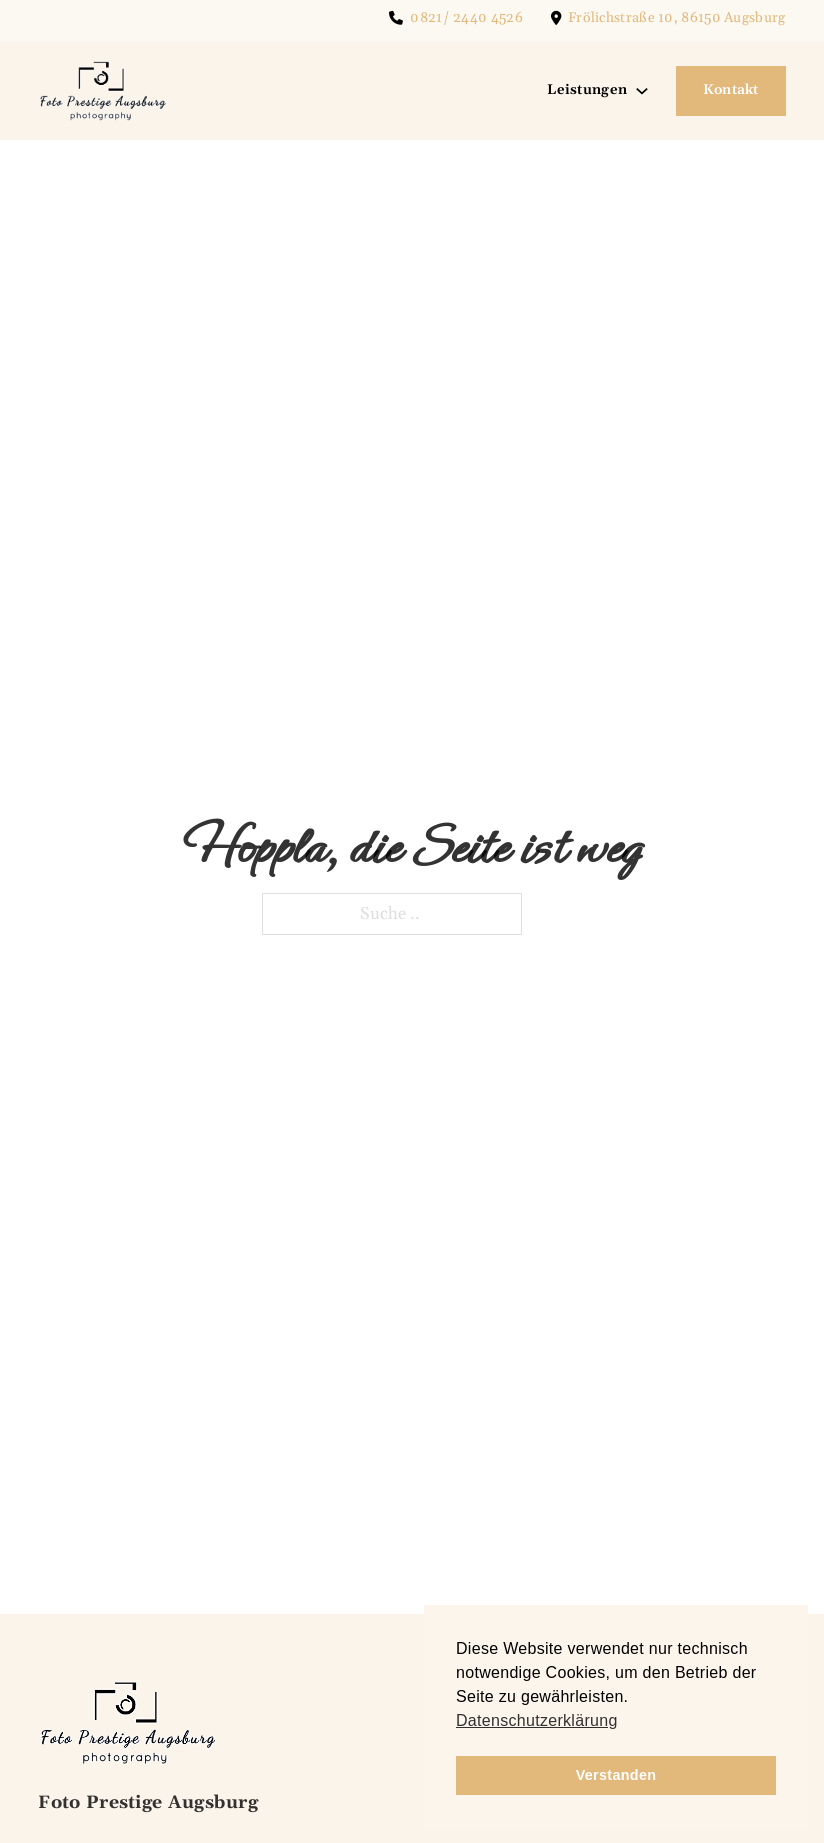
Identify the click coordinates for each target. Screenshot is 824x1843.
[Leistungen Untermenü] (642, 91)
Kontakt (731, 90)
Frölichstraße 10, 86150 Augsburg (677, 18)
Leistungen (587, 90)
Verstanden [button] (616, 1775)
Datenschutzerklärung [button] (537, 1720)
